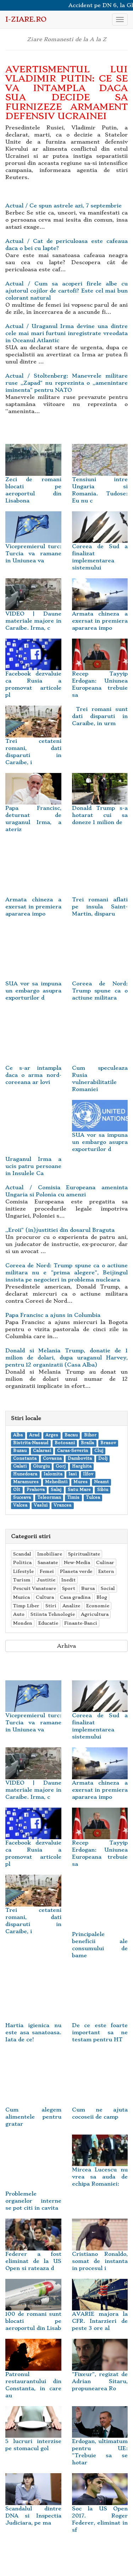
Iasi (72, 1474)
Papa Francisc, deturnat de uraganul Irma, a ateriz (33, 808)
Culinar (105, 1562)
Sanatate (48, 1562)
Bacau (71, 1435)
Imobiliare (49, 1554)
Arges (51, 1435)
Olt (16, 1489)
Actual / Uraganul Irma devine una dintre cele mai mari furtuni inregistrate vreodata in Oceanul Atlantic (66, 333)
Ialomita (53, 1474)
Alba (18, 1435)
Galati (20, 1466)
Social (108, 1588)
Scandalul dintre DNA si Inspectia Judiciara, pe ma (33, 2505)
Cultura (45, 1597)
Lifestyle (23, 1571)
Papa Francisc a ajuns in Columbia (52, 1315)
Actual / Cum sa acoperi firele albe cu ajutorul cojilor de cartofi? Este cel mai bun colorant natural (66, 290)
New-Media (77, 1562)
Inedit (68, 1579)
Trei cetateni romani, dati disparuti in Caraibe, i (33, 741)
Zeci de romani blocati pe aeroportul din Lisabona (33, 480)
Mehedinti (56, 1482)
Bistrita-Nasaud (30, 1443)
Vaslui (41, 1505)
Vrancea (62, 1505)
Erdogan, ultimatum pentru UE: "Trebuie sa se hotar (100, 2442)
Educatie (48, 1623)
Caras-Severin (72, 1450)
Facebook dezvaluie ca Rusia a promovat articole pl (33, 674)
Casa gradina (75, 1597)
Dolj (102, 1458)
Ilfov (88, 1474)
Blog (101, 1597)
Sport (68, 1588)
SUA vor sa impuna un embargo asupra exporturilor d (100, 1131)
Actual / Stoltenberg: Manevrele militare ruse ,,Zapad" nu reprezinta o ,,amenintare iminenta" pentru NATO (66, 383)
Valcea (20, 1505)
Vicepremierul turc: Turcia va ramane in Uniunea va (33, 543)
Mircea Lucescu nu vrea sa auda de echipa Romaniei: (100, 2166)
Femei (47, 1571)
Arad (34, 1435)
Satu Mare (79, 1489)
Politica (22, 1562)
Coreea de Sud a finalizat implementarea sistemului (100, 547)
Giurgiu (41, 1466)
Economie (97, 1605)
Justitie (46, 1579)
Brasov (108, 1443)
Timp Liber (26, 1605)
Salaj (56, 1489)
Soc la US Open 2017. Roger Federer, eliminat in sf (100, 2509)
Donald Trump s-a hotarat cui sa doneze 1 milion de (100, 804)
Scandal (22, 1554)
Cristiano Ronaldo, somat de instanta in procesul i (100, 2250)
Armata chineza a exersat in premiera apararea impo (100, 610)
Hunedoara (25, 1474)
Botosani (65, 1443)
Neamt (101, 1482)
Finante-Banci (80, 1623)
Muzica (21, 1597)
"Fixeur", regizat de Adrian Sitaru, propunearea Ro (100, 2371)
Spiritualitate (84, 1554)
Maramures (26, 1482)
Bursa (88, 1588)
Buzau (20, 1450)
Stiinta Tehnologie (53, 1614)
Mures (80, 1482)
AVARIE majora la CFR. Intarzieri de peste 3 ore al (100, 2310)
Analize (71, 1605)
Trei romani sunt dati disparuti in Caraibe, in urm (100, 716)
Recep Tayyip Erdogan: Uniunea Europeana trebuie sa (100, 674)
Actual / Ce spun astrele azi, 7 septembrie (63, 205)
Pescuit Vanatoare (34, 1588)
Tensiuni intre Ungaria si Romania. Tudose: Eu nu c (100, 480)
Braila (87, 1443)
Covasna (52, 1458)
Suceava (22, 1497)
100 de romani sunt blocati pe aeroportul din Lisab (33, 2310)
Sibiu (102, 1489)
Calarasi (42, 1450)
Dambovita (80, 1458)
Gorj (61, 1466)
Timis (73, 1497)
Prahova (36, 1489)
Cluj (98, 1450)
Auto (18, 1614)
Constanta (25, 1458)
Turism (22, 1579)
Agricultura (95, 1614)
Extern (106, 1571)
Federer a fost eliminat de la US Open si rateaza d (33, 2250)
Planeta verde (76, 1571)
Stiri (50, 1605)
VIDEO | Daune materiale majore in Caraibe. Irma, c (33, 610)
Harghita (82, 1466)
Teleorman (49, 1497)
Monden (22, 1623)
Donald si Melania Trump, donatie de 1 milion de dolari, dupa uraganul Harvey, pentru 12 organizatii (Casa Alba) (66, 1357)
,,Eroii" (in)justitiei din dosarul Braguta (60, 1230)
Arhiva (66, 1646)
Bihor (90, 1435)
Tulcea (93, 1497)
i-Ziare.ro (25, 19)
